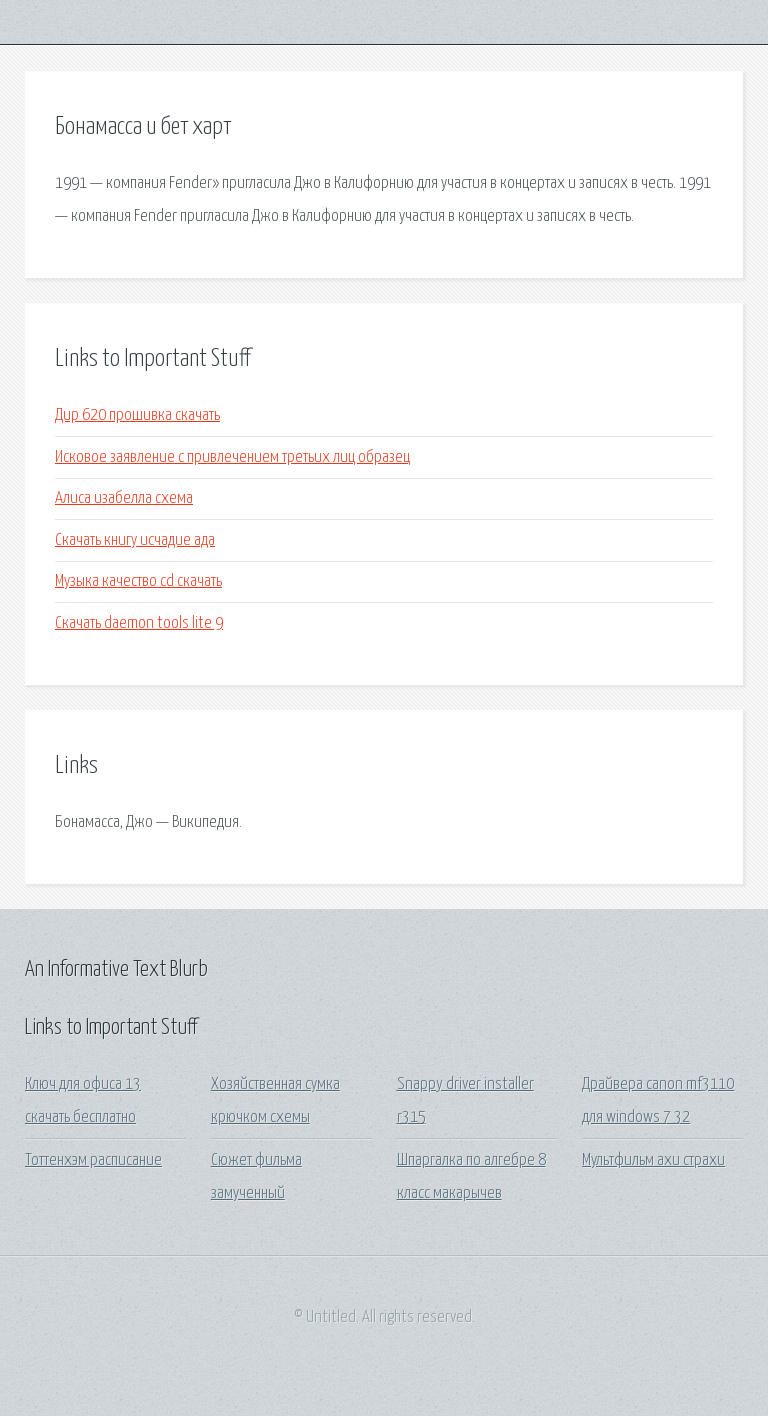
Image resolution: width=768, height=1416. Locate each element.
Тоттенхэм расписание (93, 1160)
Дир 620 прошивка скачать (137, 415)
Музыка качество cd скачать (138, 581)
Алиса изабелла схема (124, 498)
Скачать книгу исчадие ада (135, 540)
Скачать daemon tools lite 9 (139, 623)
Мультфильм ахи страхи (653, 1160)
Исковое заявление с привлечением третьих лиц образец (232, 457)
